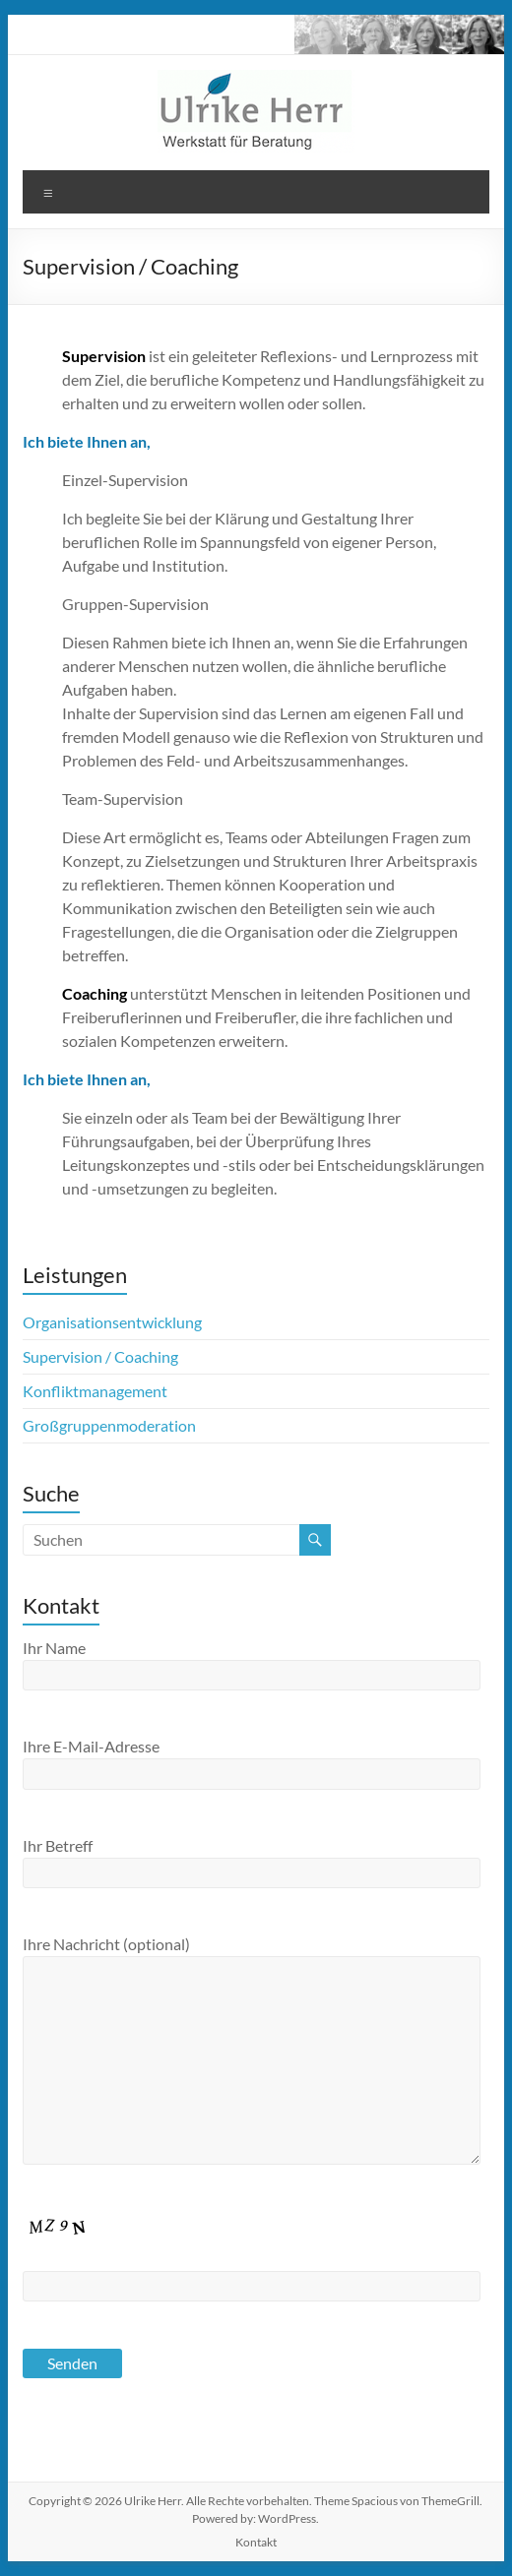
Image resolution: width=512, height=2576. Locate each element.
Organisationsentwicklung (112, 1322)
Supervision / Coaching (100, 1356)
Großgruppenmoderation (109, 1425)
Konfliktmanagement (95, 1390)
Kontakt (256, 2542)
